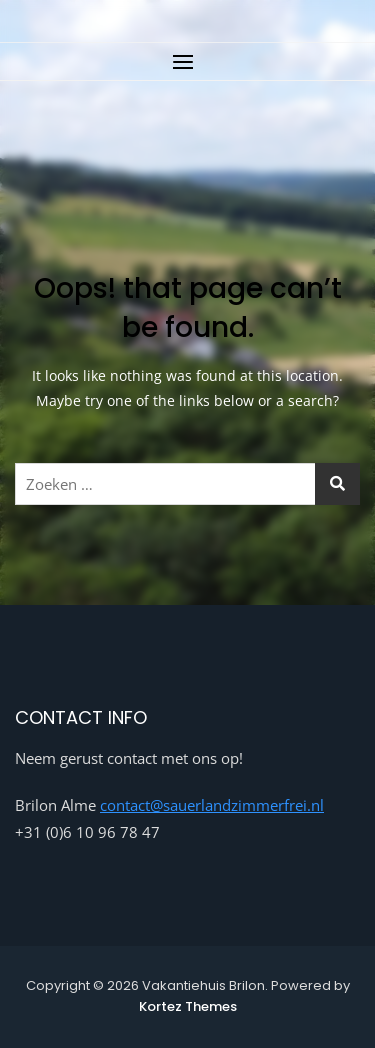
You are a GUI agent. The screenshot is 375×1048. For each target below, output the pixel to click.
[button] (187, 61)
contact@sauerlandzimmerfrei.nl (212, 805)
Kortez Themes (188, 1006)
